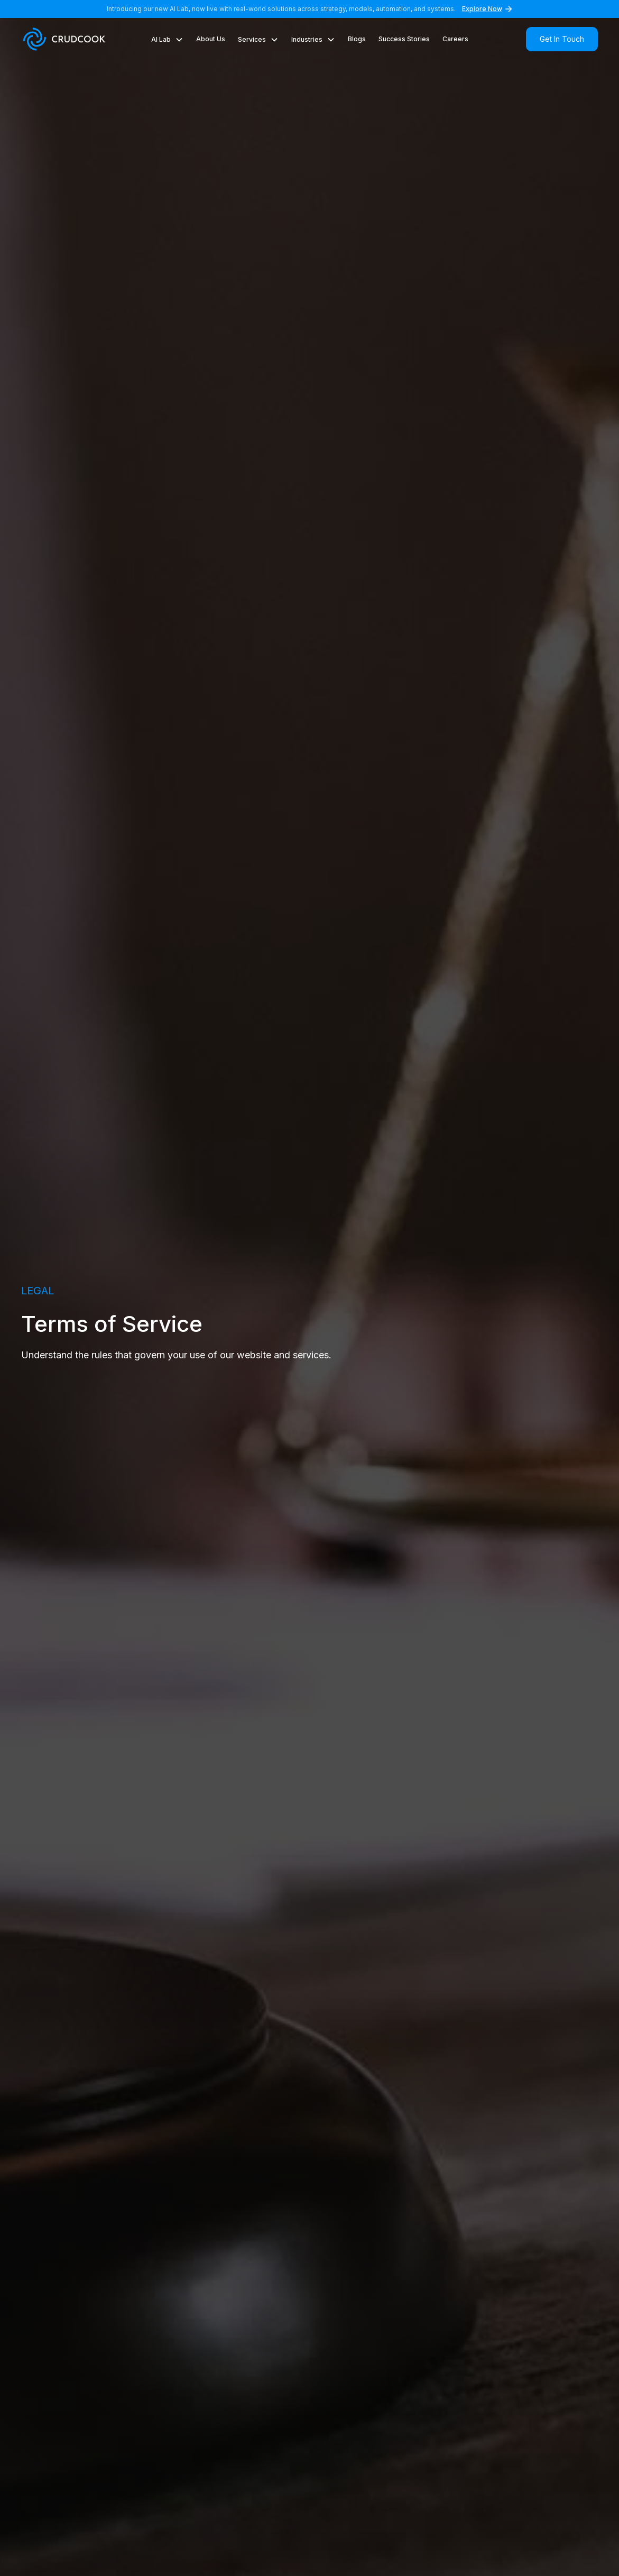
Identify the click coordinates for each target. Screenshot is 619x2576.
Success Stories (404, 39)
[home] (66, 39)
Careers (455, 39)
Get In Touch (562, 38)
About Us (210, 39)
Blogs (357, 39)
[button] (167, 44)
